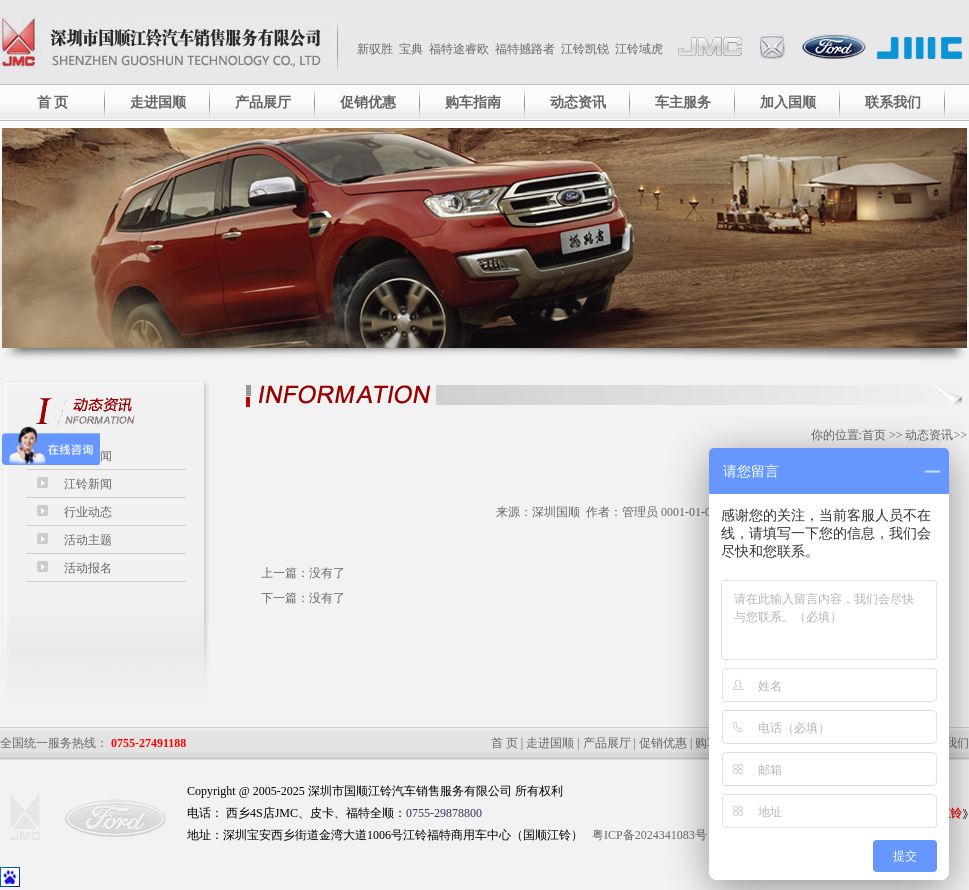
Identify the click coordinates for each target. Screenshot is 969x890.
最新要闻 (88, 456)
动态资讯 (578, 102)
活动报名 (88, 568)
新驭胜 (375, 49)
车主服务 (683, 102)
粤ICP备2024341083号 (649, 835)
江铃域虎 (639, 49)
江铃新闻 (88, 484)
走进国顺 (158, 102)
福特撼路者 (525, 49)
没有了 (327, 573)
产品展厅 (263, 102)
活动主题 (88, 540)
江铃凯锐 (585, 49)
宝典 (411, 49)
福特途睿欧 (459, 49)
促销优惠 (368, 102)
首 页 (53, 102)
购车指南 (473, 102)
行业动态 (88, 512)
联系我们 (893, 102)
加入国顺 (788, 102)
